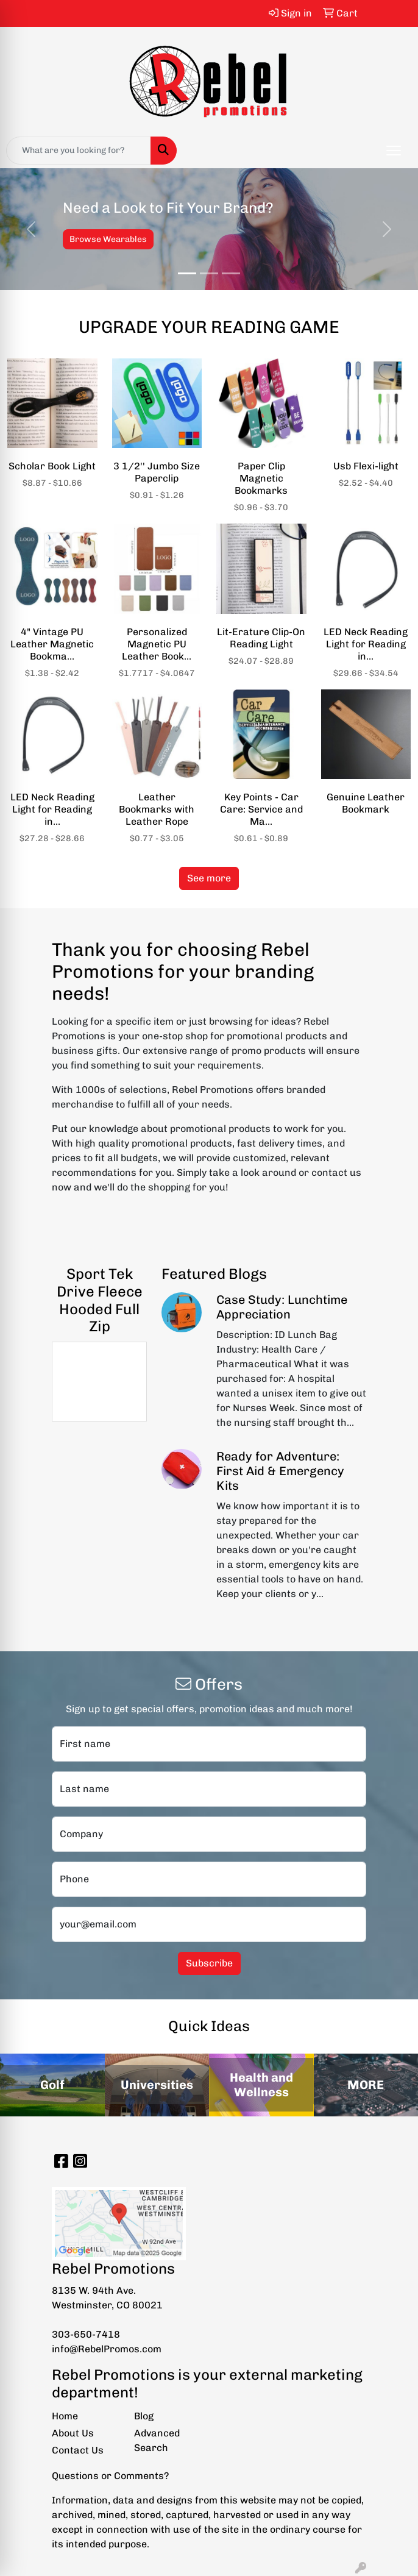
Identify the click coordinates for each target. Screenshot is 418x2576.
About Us (73, 2433)
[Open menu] (393, 150)
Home (65, 2416)
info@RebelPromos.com (106, 2349)
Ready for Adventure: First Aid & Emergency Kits (280, 1471)
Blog (144, 2416)
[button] (31, 229)
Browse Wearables (108, 239)
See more (209, 878)
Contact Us (78, 2450)
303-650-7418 (86, 2334)
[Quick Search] (78, 151)
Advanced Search (157, 2440)
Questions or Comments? (110, 2476)
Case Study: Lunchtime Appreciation (281, 1307)
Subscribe (209, 1963)
